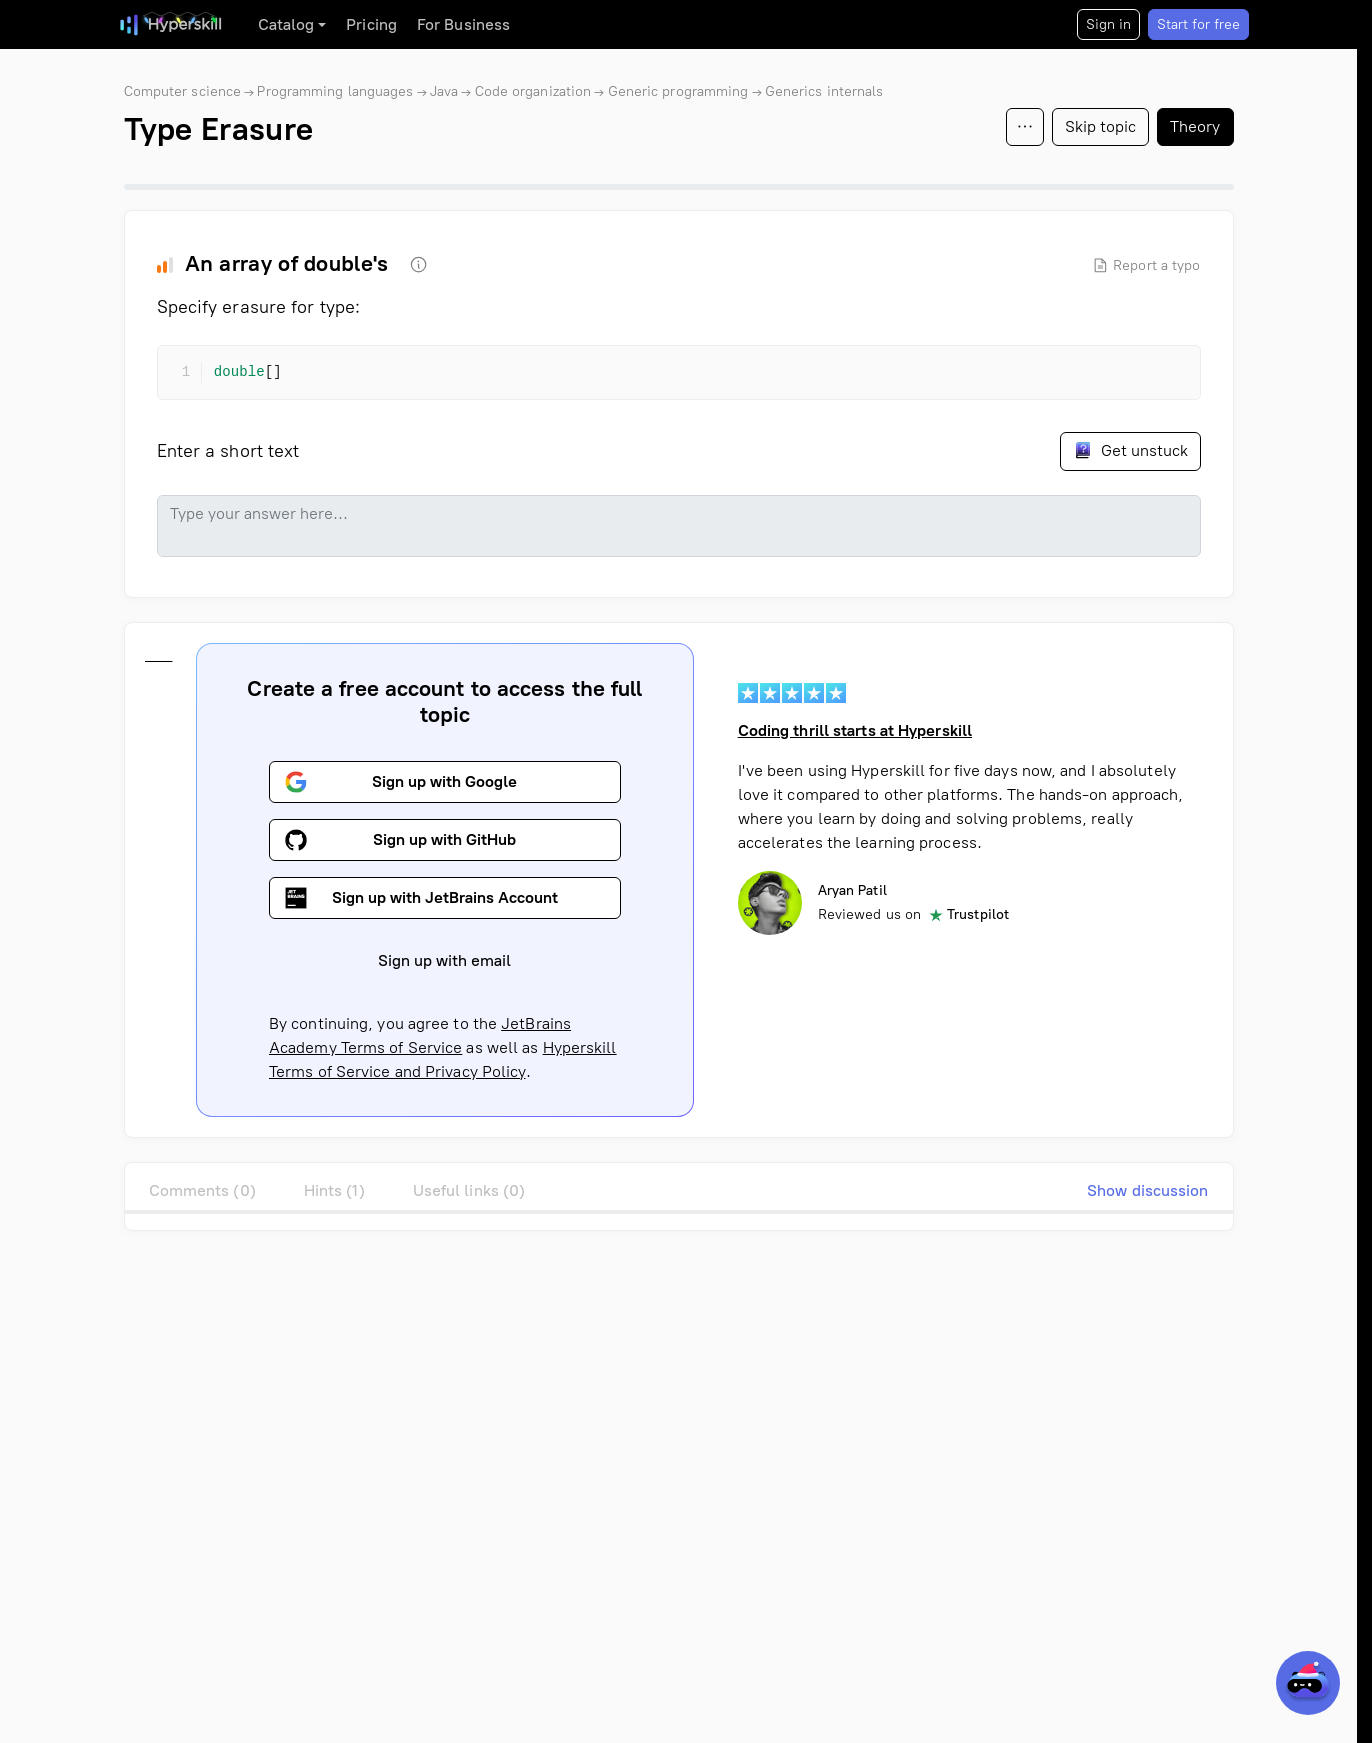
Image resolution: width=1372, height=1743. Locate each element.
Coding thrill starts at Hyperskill (854, 730)
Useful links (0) (469, 1190)
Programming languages (335, 91)
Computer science (183, 91)
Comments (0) (202, 1190)
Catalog (286, 24)
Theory (1195, 126)
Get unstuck (1130, 450)
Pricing (371, 24)
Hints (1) (334, 1190)
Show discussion (1148, 1190)
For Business (463, 24)
